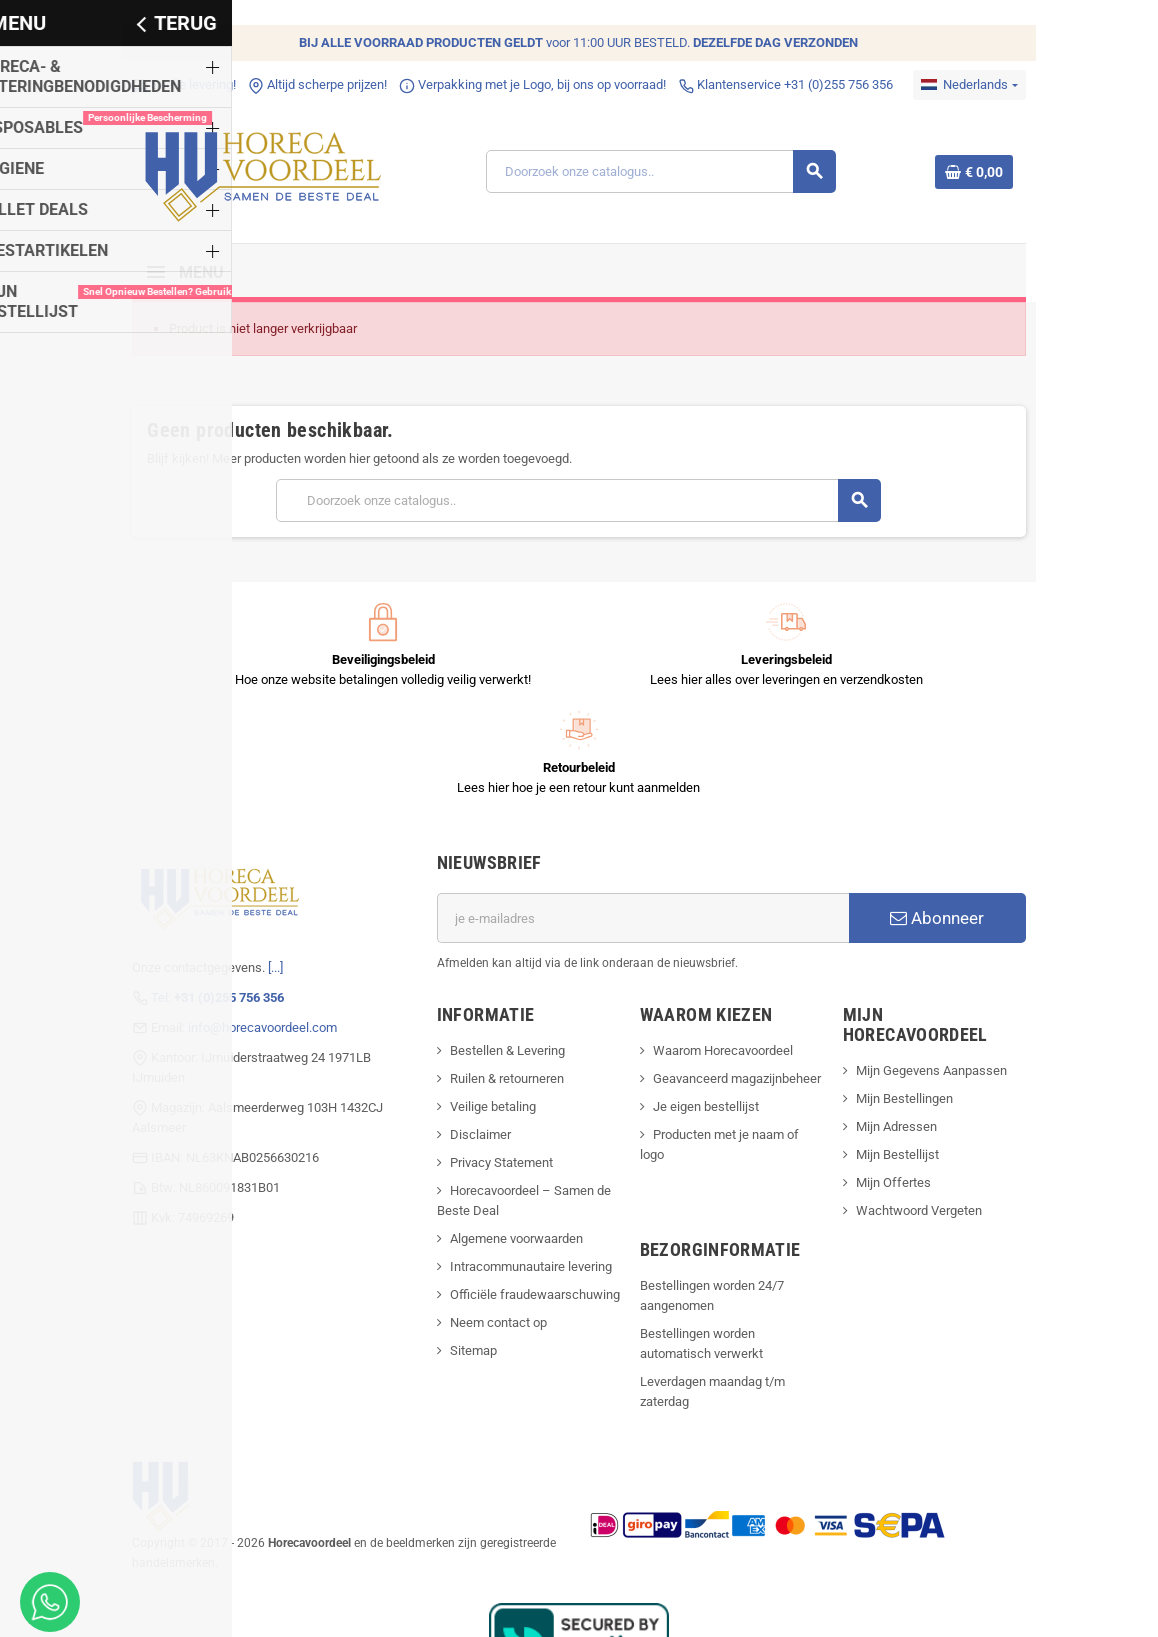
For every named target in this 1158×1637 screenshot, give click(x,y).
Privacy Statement (493, 1061)
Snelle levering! (161, 84)
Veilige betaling (485, 1005)
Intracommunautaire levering (523, 1165)
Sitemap (465, 1249)
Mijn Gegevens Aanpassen (944, 949)
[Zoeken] (666, 174)
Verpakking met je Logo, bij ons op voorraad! (509, 84)
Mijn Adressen (909, 1005)
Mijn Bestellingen (917, 977)
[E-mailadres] (646, 817)
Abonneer (956, 817)
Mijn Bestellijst (910, 1033)
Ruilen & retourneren (499, 977)
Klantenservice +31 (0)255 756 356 (762, 84)
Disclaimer (472, 1033)
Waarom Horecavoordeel (725, 949)
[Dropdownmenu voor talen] (993, 85)
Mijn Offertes (906, 1061)
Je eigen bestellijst (708, 1005)
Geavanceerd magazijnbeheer (739, 977)
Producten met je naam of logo (741, 1033)
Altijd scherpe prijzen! (294, 84)
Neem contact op (490, 1221)
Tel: (194, 895)
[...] (252, 865)
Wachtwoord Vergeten (932, 1089)
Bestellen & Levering (499, 949)
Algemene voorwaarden (508, 1137)
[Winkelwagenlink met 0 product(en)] (997, 175)
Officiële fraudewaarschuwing (527, 1193)
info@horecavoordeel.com (239, 925)
